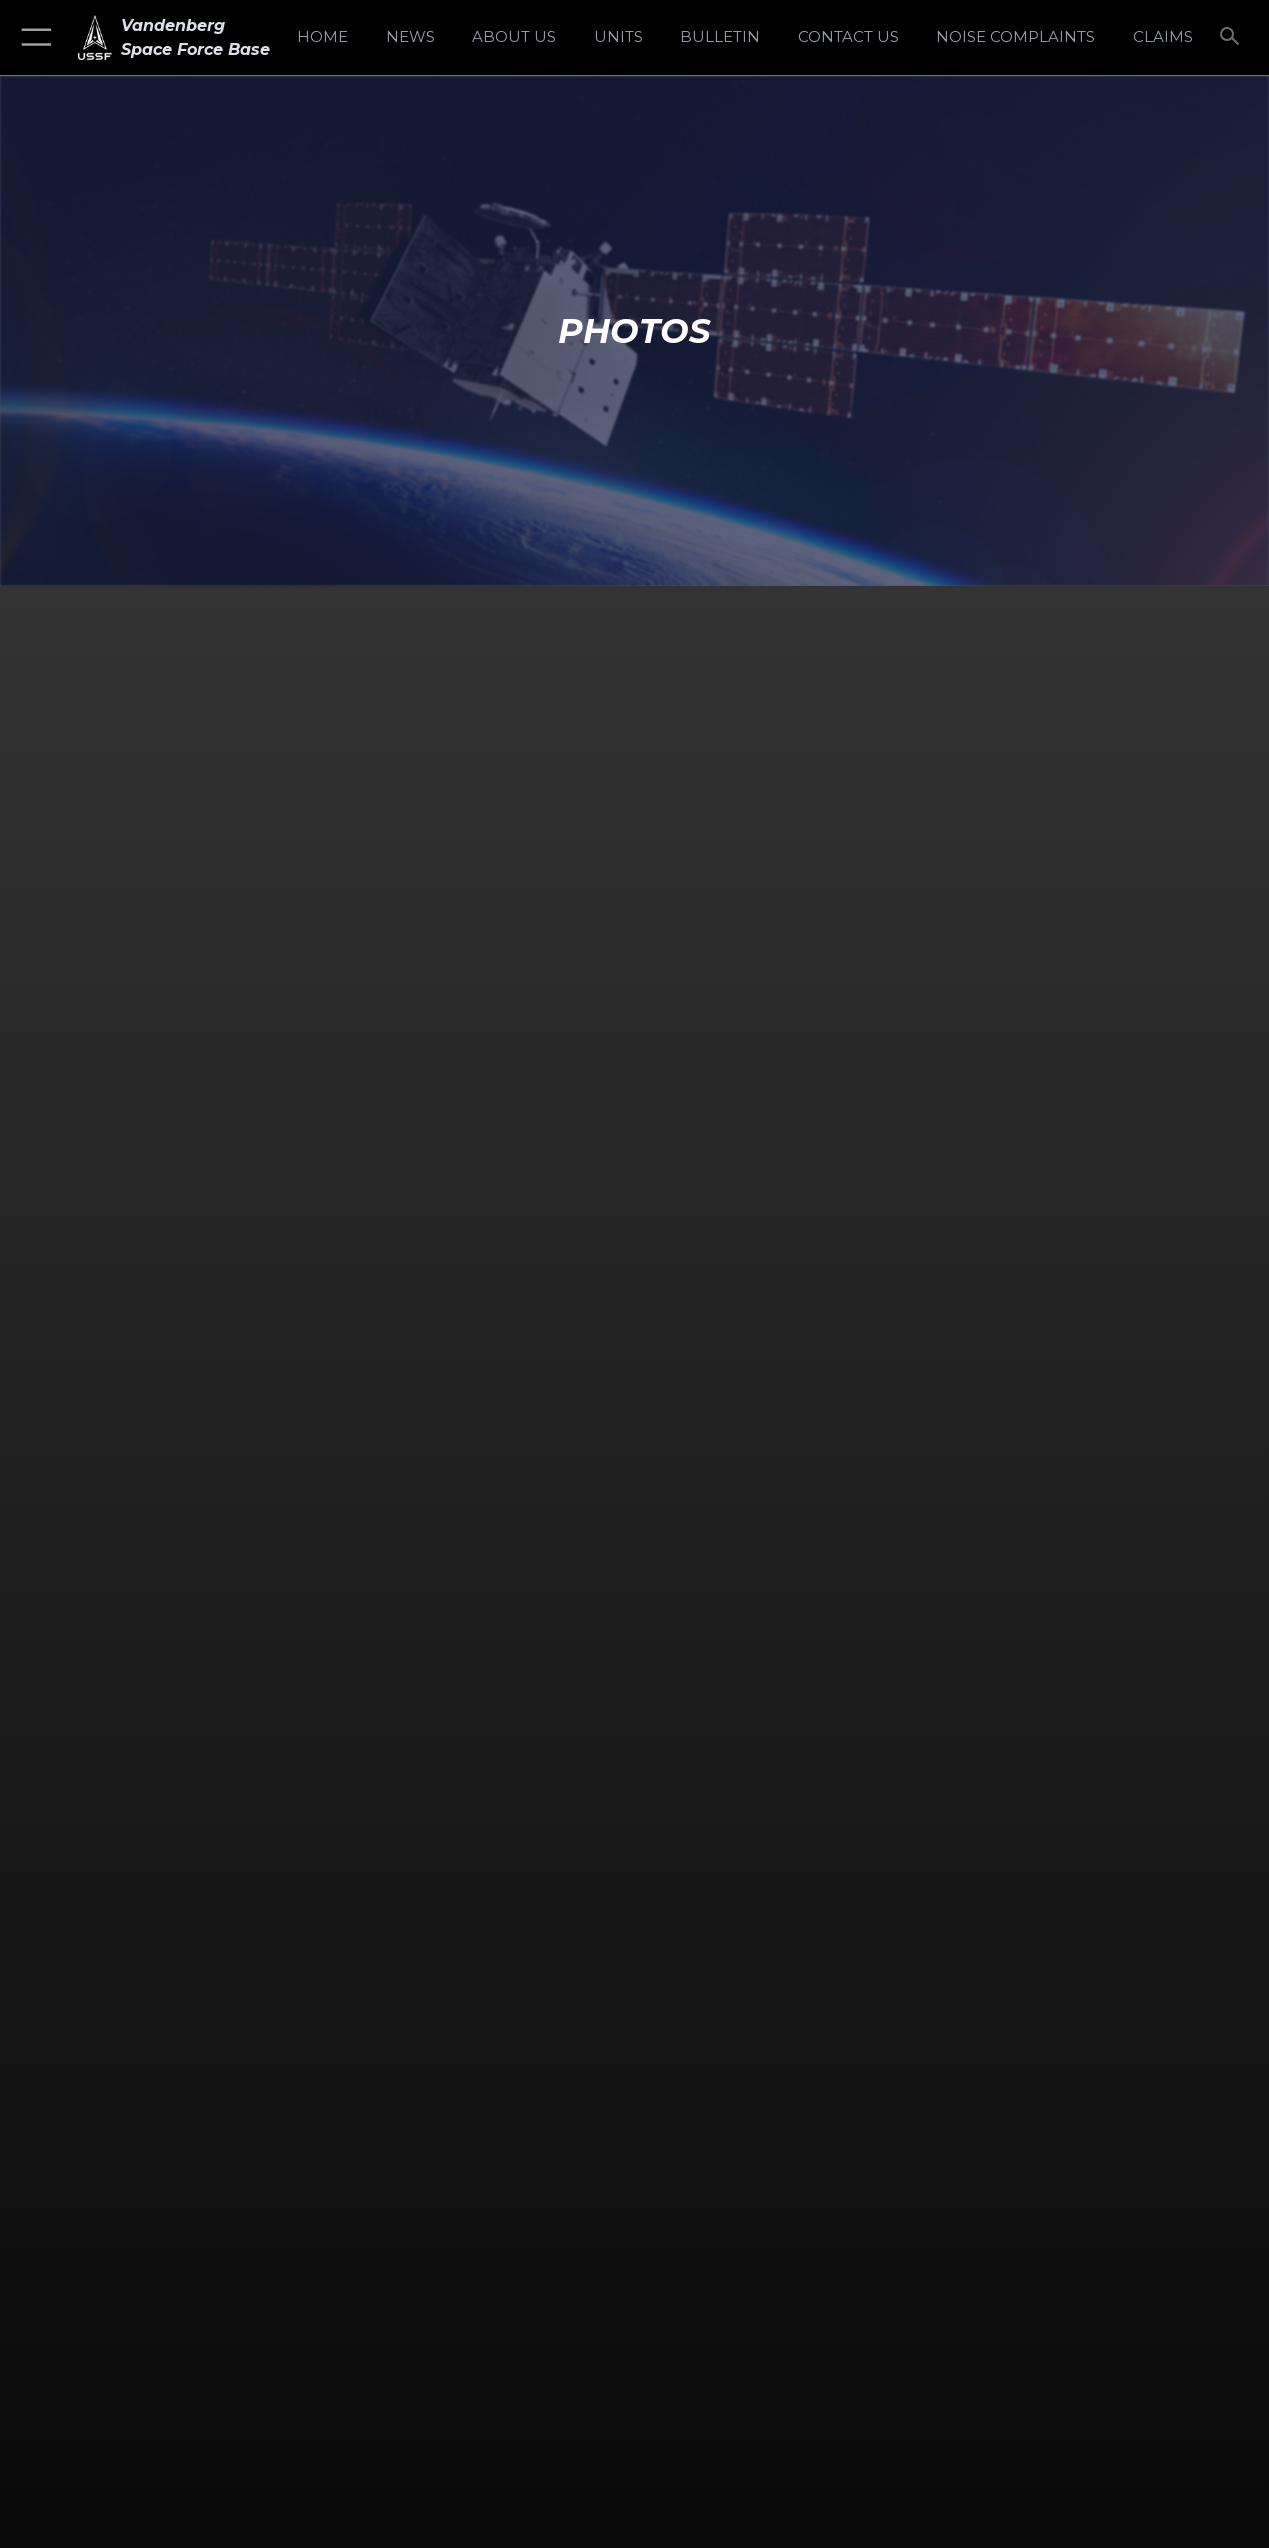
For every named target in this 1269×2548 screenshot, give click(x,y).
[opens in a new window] (1015, 37)
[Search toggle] (1233, 38)
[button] (32, 37)
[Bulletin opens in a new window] (720, 37)
